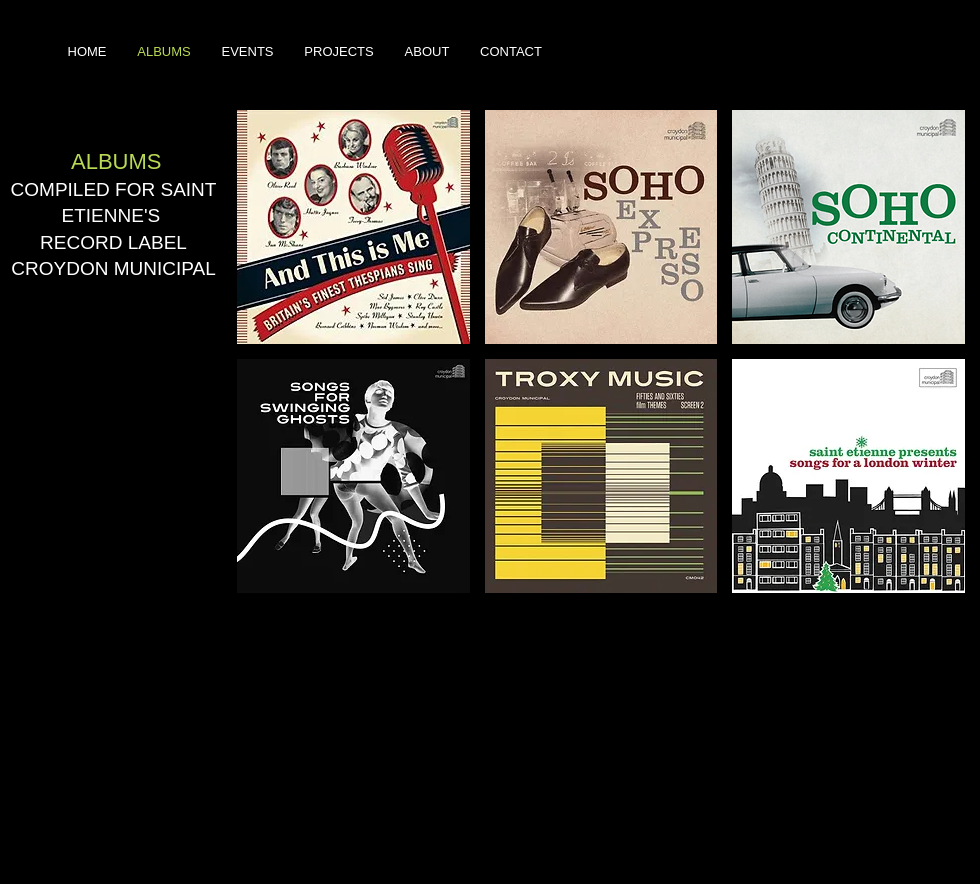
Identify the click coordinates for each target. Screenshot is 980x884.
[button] (353, 227)
